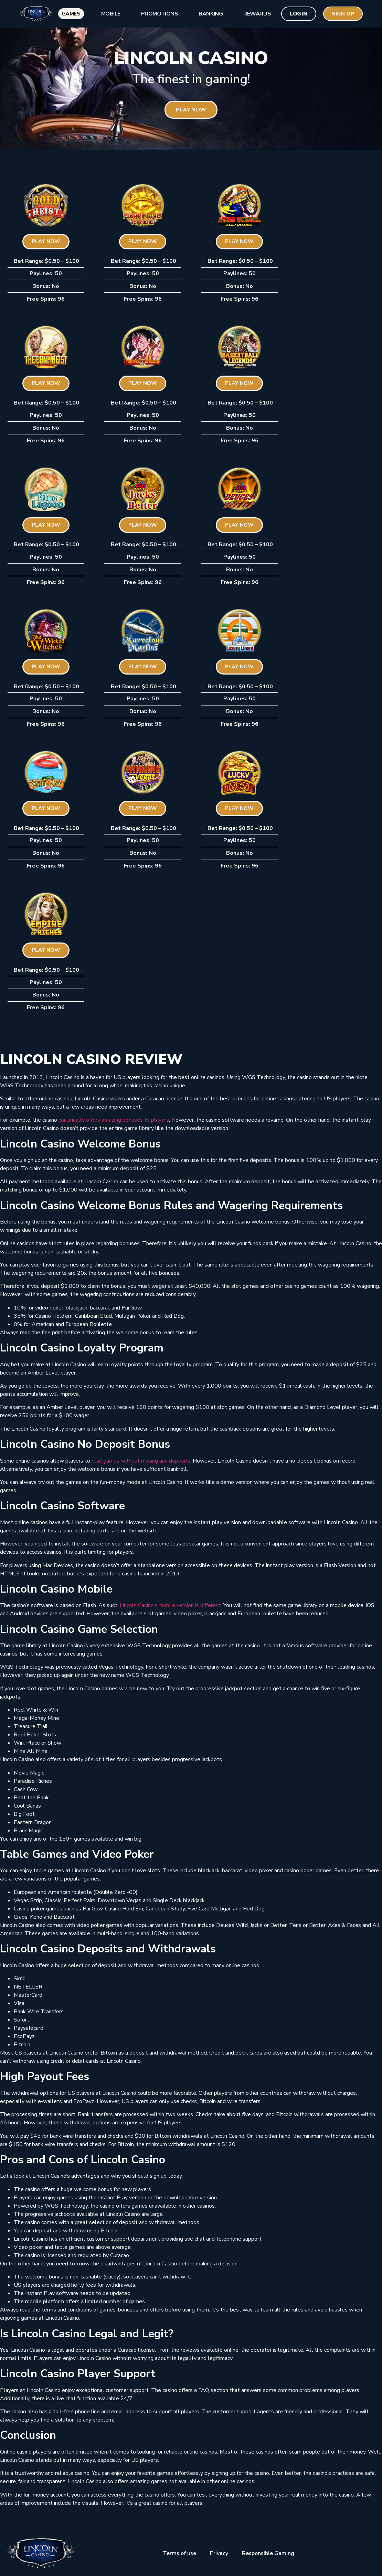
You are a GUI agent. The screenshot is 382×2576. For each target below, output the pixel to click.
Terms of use (179, 2553)
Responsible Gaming (268, 2553)
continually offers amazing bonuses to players (114, 1120)
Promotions (158, 14)
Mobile (109, 14)
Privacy (219, 2553)
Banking (210, 14)
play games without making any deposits (141, 1461)
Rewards (256, 14)
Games (69, 14)
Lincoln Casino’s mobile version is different (170, 1605)
